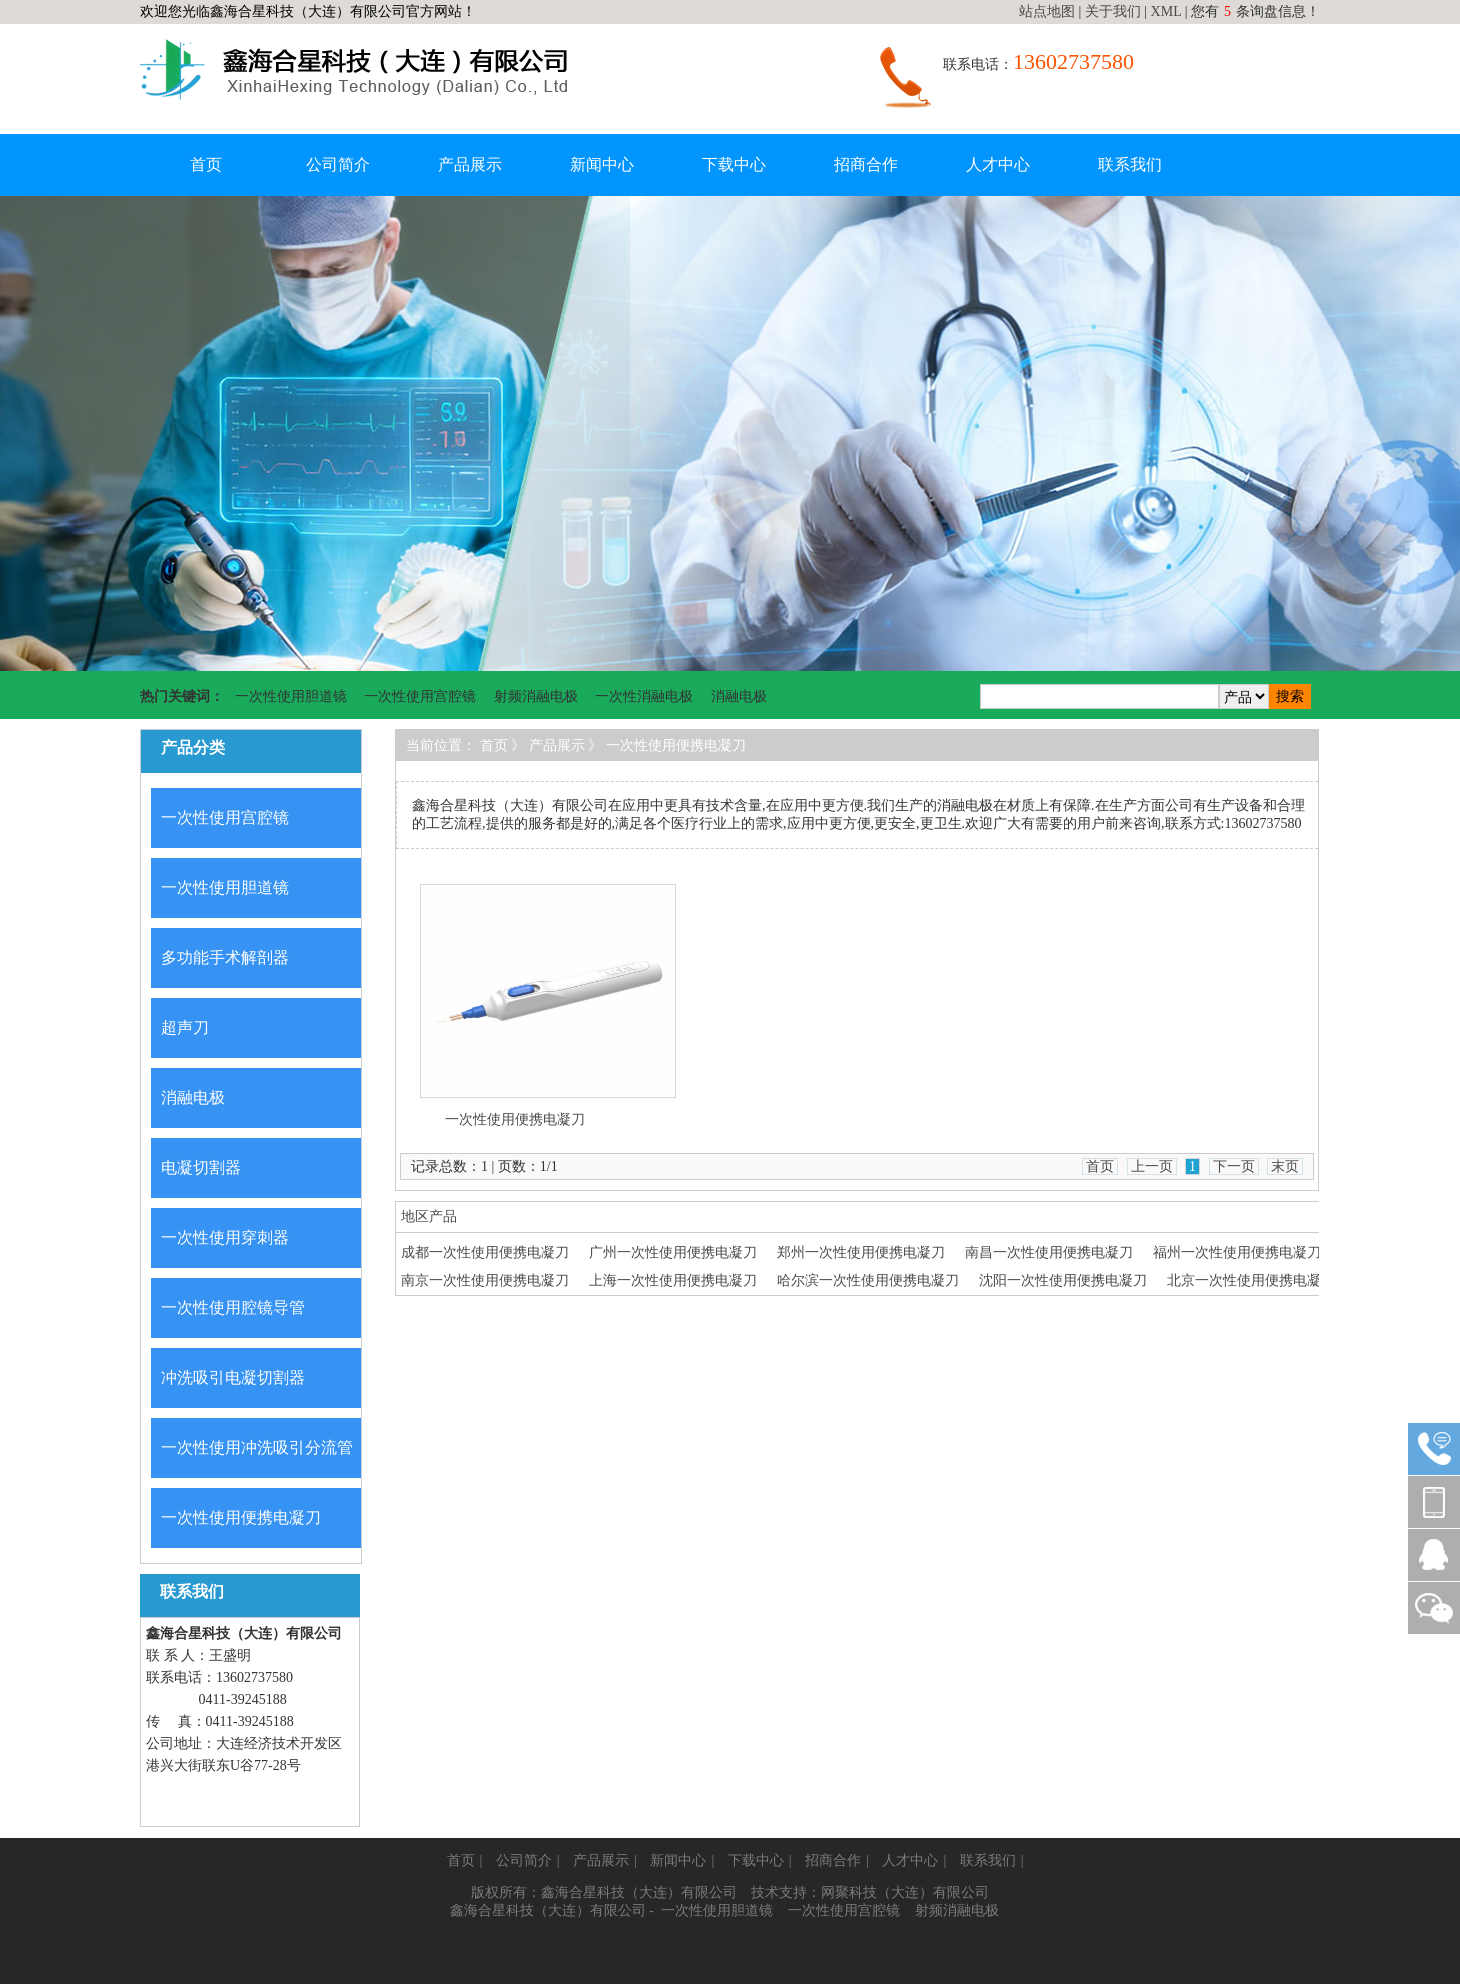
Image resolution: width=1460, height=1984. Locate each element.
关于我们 (1113, 11)
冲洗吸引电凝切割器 (233, 1377)
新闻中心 (602, 164)
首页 (206, 164)
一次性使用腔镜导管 (233, 1307)
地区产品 (429, 1216)
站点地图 (1047, 11)
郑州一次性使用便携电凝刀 (861, 1252)
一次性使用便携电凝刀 (241, 1517)
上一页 (1152, 1166)
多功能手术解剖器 (225, 957)
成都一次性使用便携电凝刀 (485, 1252)
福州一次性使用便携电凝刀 (1237, 1252)
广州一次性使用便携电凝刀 (673, 1252)
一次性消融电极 (644, 696)
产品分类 (193, 747)
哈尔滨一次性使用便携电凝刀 (868, 1280)
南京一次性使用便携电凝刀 (485, 1280)
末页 (1285, 1166)
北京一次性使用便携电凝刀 (1251, 1280)
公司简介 (338, 164)
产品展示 (470, 164)
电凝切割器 (201, 1167)
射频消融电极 (536, 696)
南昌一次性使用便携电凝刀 (1049, 1252)
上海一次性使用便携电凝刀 (673, 1280)
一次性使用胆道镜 (291, 696)
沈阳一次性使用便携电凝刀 (1063, 1280)
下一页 (1234, 1166)
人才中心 (998, 164)
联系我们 (1130, 164)
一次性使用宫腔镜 (420, 696)
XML (1166, 11)
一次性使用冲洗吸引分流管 (257, 1447)
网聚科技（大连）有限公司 (905, 1892)
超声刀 (185, 1027)
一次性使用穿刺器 (225, 1237)
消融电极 (739, 696)
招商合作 (866, 164)
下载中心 (734, 164)
